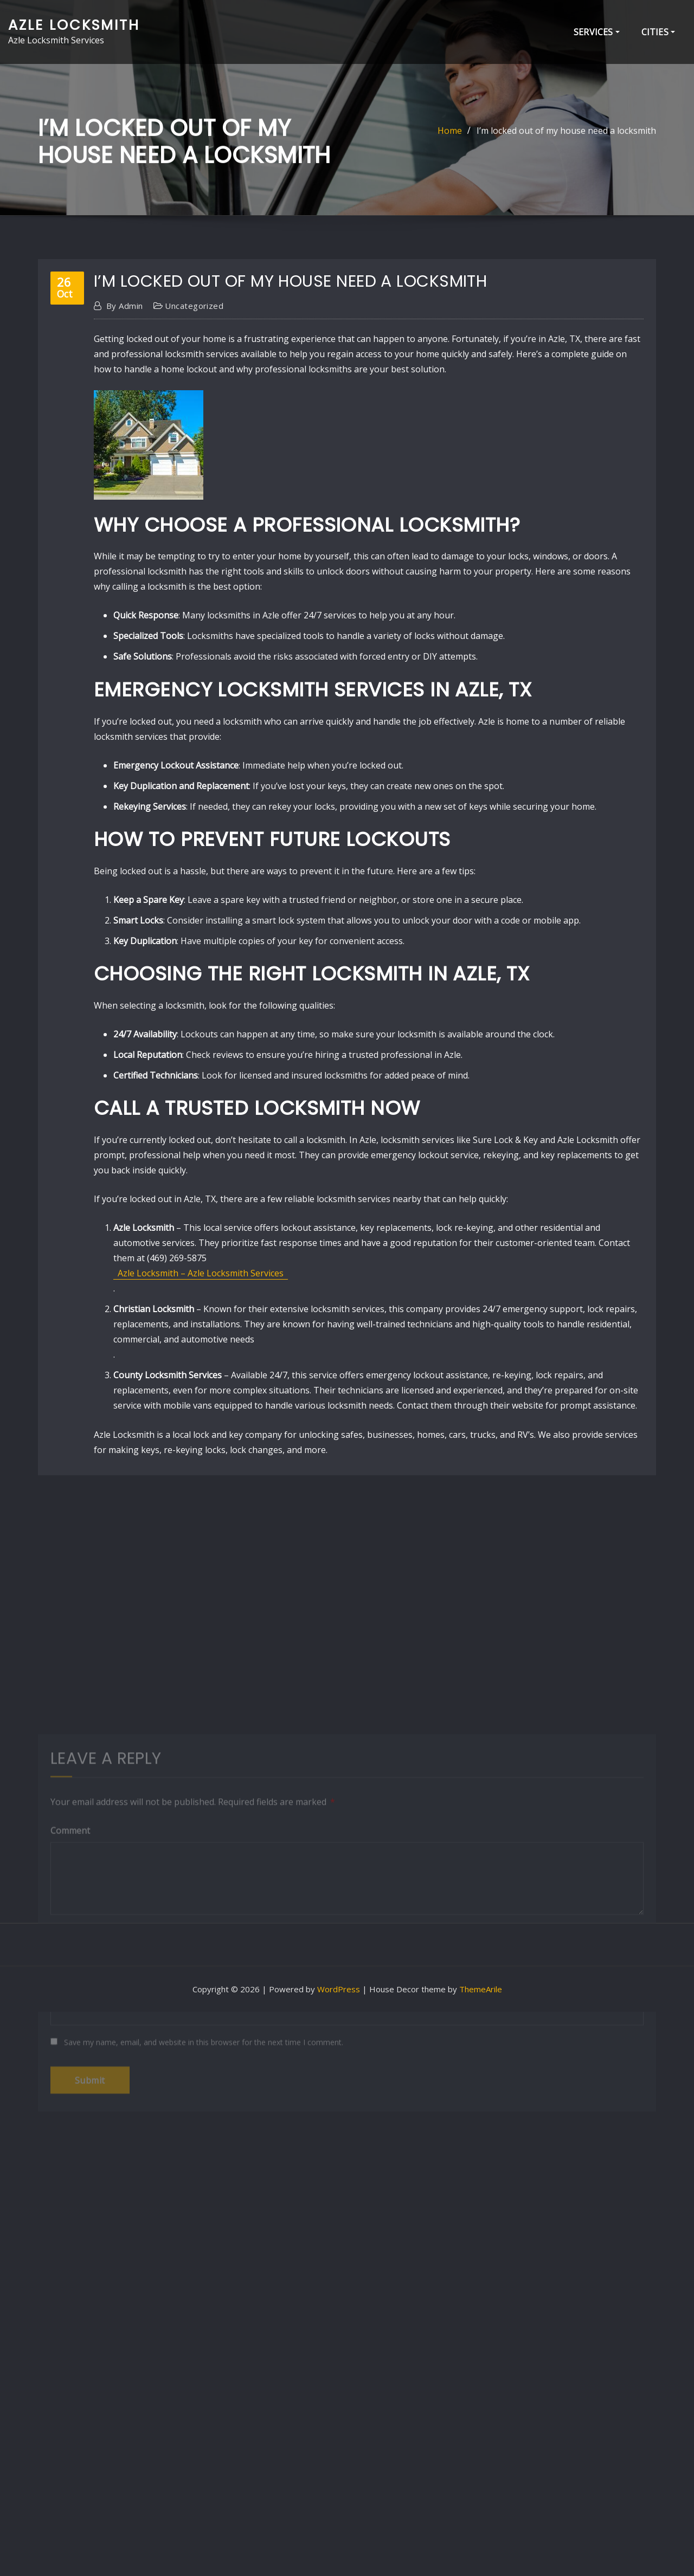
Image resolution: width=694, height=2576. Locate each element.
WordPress (338, 1989)
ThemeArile (480, 1989)
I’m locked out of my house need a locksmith (566, 138)
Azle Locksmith (74, 25)
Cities (658, 32)
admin (124, 474)
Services (597, 32)
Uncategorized (194, 474)
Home (450, 138)
